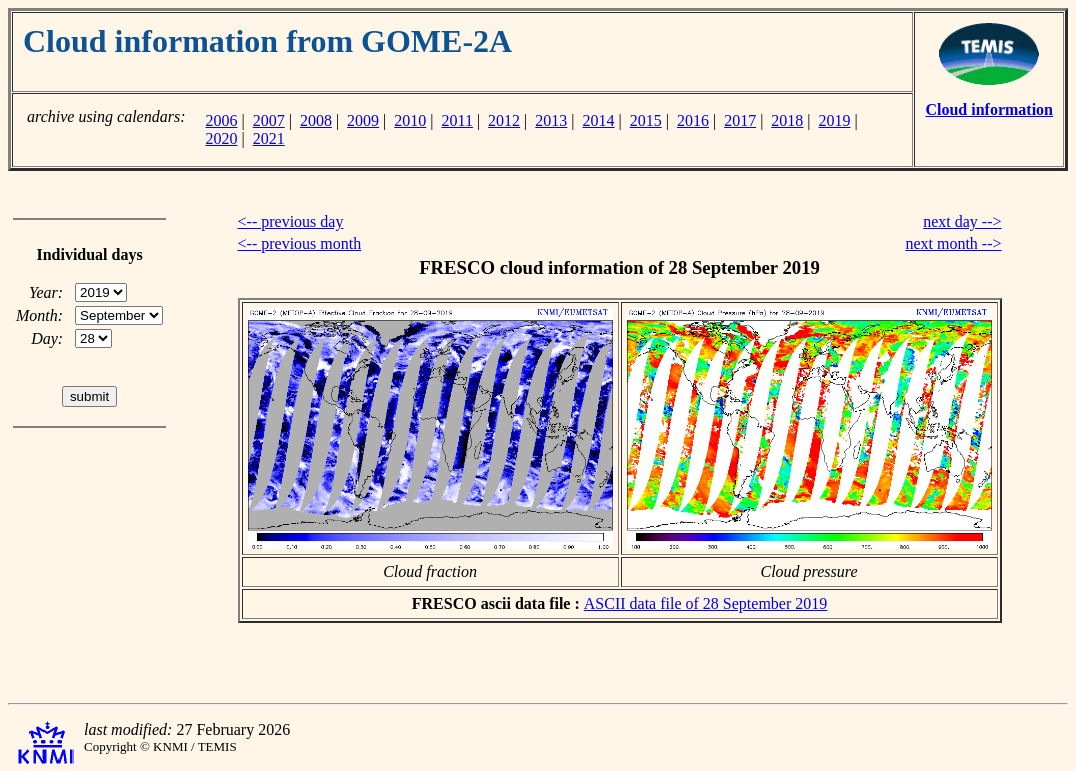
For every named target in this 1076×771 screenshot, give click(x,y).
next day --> (962, 221)
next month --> (953, 243)
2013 (551, 120)
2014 (599, 120)
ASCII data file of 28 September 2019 (706, 603)
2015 (646, 120)
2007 (269, 120)
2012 (504, 120)
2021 (269, 138)
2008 (316, 120)
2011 (457, 120)
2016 (693, 120)
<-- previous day (291, 221)
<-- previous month (300, 243)
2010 (410, 120)
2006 (221, 120)
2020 (221, 138)
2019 (835, 120)
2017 (740, 120)
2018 (787, 120)
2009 (363, 120)
